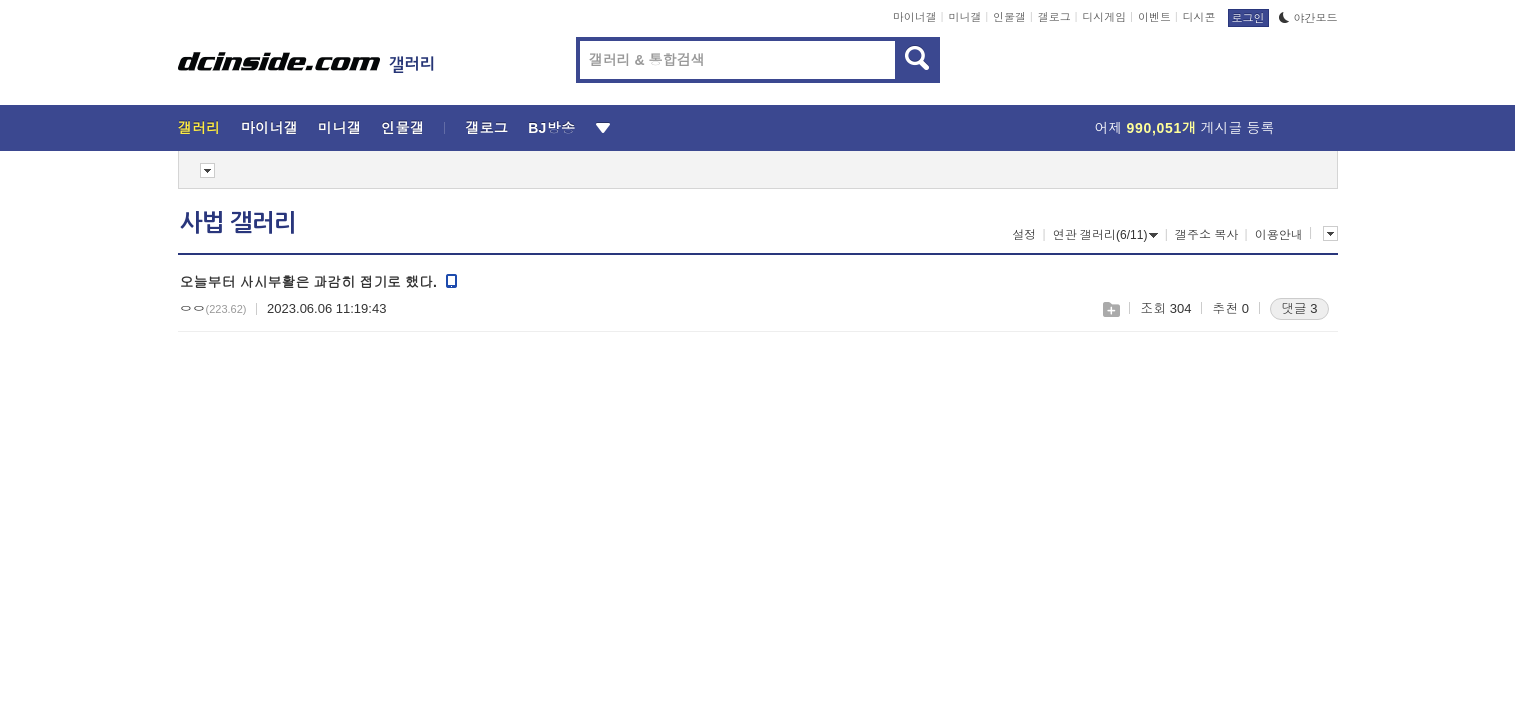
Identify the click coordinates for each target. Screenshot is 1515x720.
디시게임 (1104, 17)
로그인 (1248, 18)
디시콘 (1199, 17)
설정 (1024, 235)
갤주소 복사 (1206, 235)
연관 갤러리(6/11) (1106, 235)
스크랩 (1110, 309)
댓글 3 (1299, 308)
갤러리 (199, 128)
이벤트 (1154, 17)
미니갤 (964, 17)
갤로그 (1054, 17)
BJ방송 (551, 128)
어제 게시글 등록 (1185, 128)
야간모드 (1308, 18)
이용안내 (1279, 235)
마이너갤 (915, 17)
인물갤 (1009, 17)
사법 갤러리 (238, 223)
